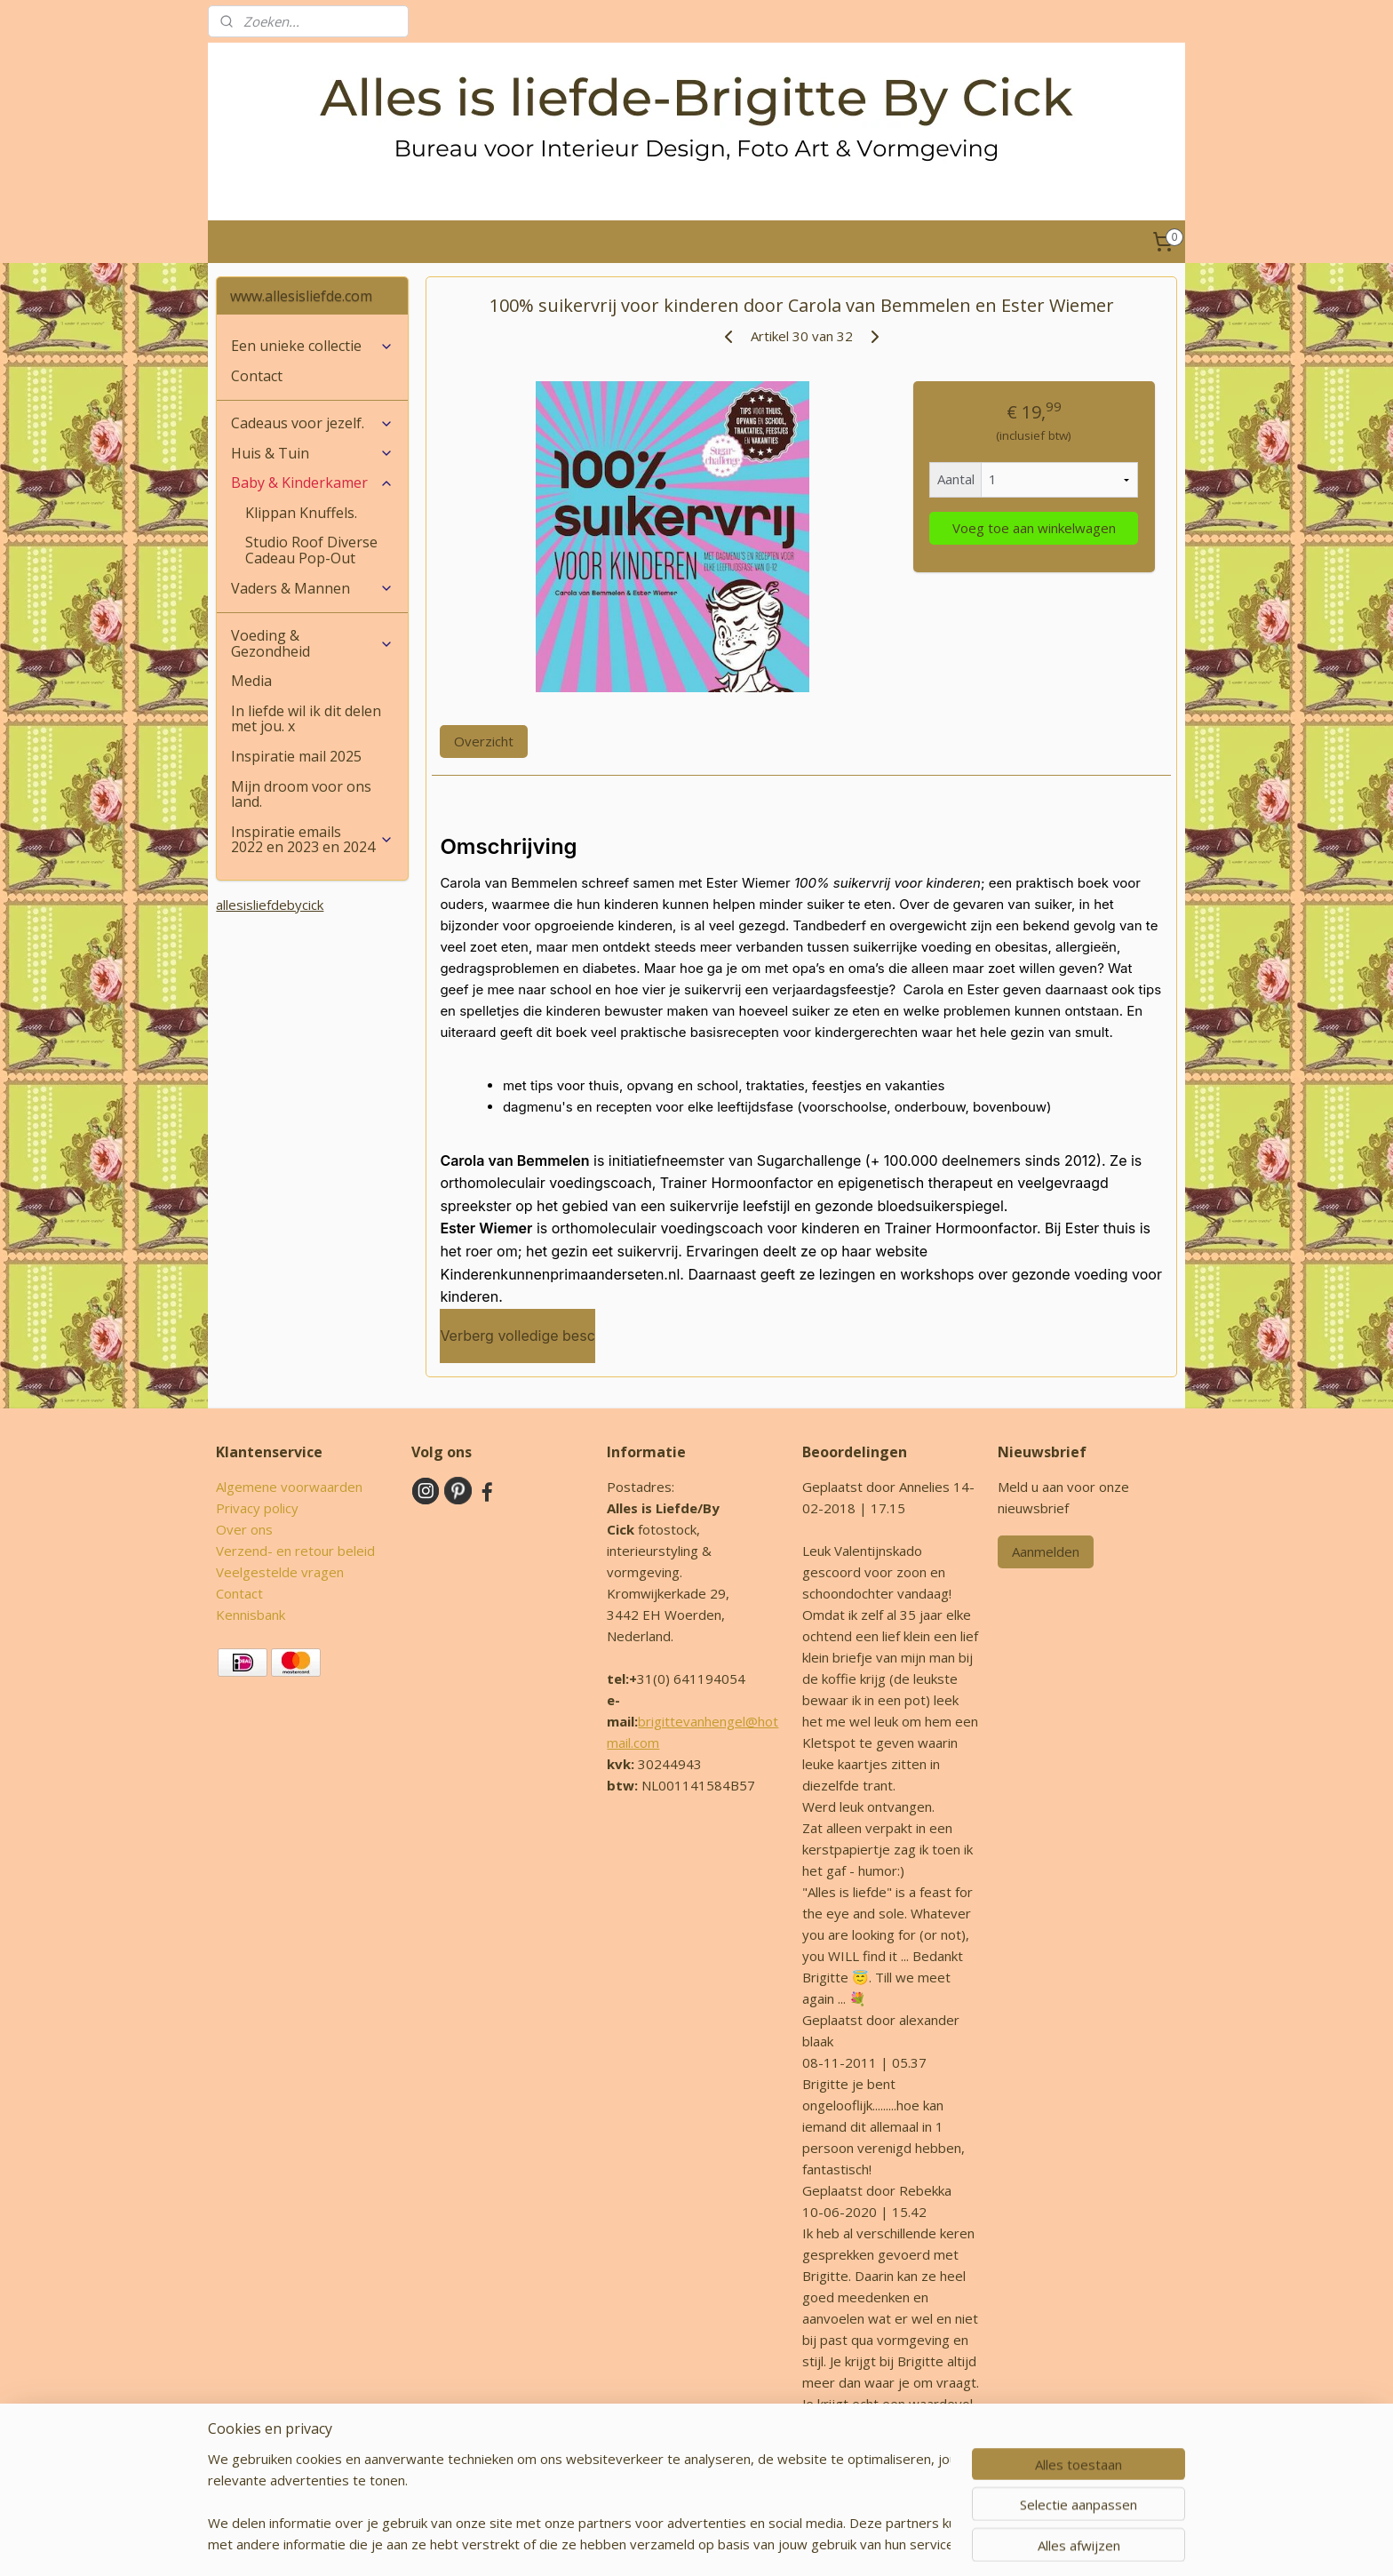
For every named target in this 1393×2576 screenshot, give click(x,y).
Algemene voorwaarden (289, 1486)
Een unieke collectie (312, 345)
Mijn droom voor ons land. (301, 794)
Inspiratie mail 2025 (296, 756)
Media (251, 680)
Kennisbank (250, 1614)
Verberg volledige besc (517, 1335)
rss (687, 2543)
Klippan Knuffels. (301, 512)
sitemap (650, 2543)
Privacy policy (257, 1508)
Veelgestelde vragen (280, 1572)
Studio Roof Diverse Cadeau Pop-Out (311, 550)
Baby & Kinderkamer (312, 482)
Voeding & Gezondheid (312, 643)
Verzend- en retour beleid (295, 1550)
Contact (257, 376)
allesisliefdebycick (269, 904)
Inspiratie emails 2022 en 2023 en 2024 (312, 839)
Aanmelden (1045, 1551)
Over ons (244, 1529)
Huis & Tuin (312, 453)
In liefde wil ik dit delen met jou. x (306, 719)
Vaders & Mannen (312, 588)
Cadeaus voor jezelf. (312, 423)
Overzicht (483, 741)
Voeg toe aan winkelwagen (1033, 528)
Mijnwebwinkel (910, 2543)
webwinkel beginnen (755, 2543)
